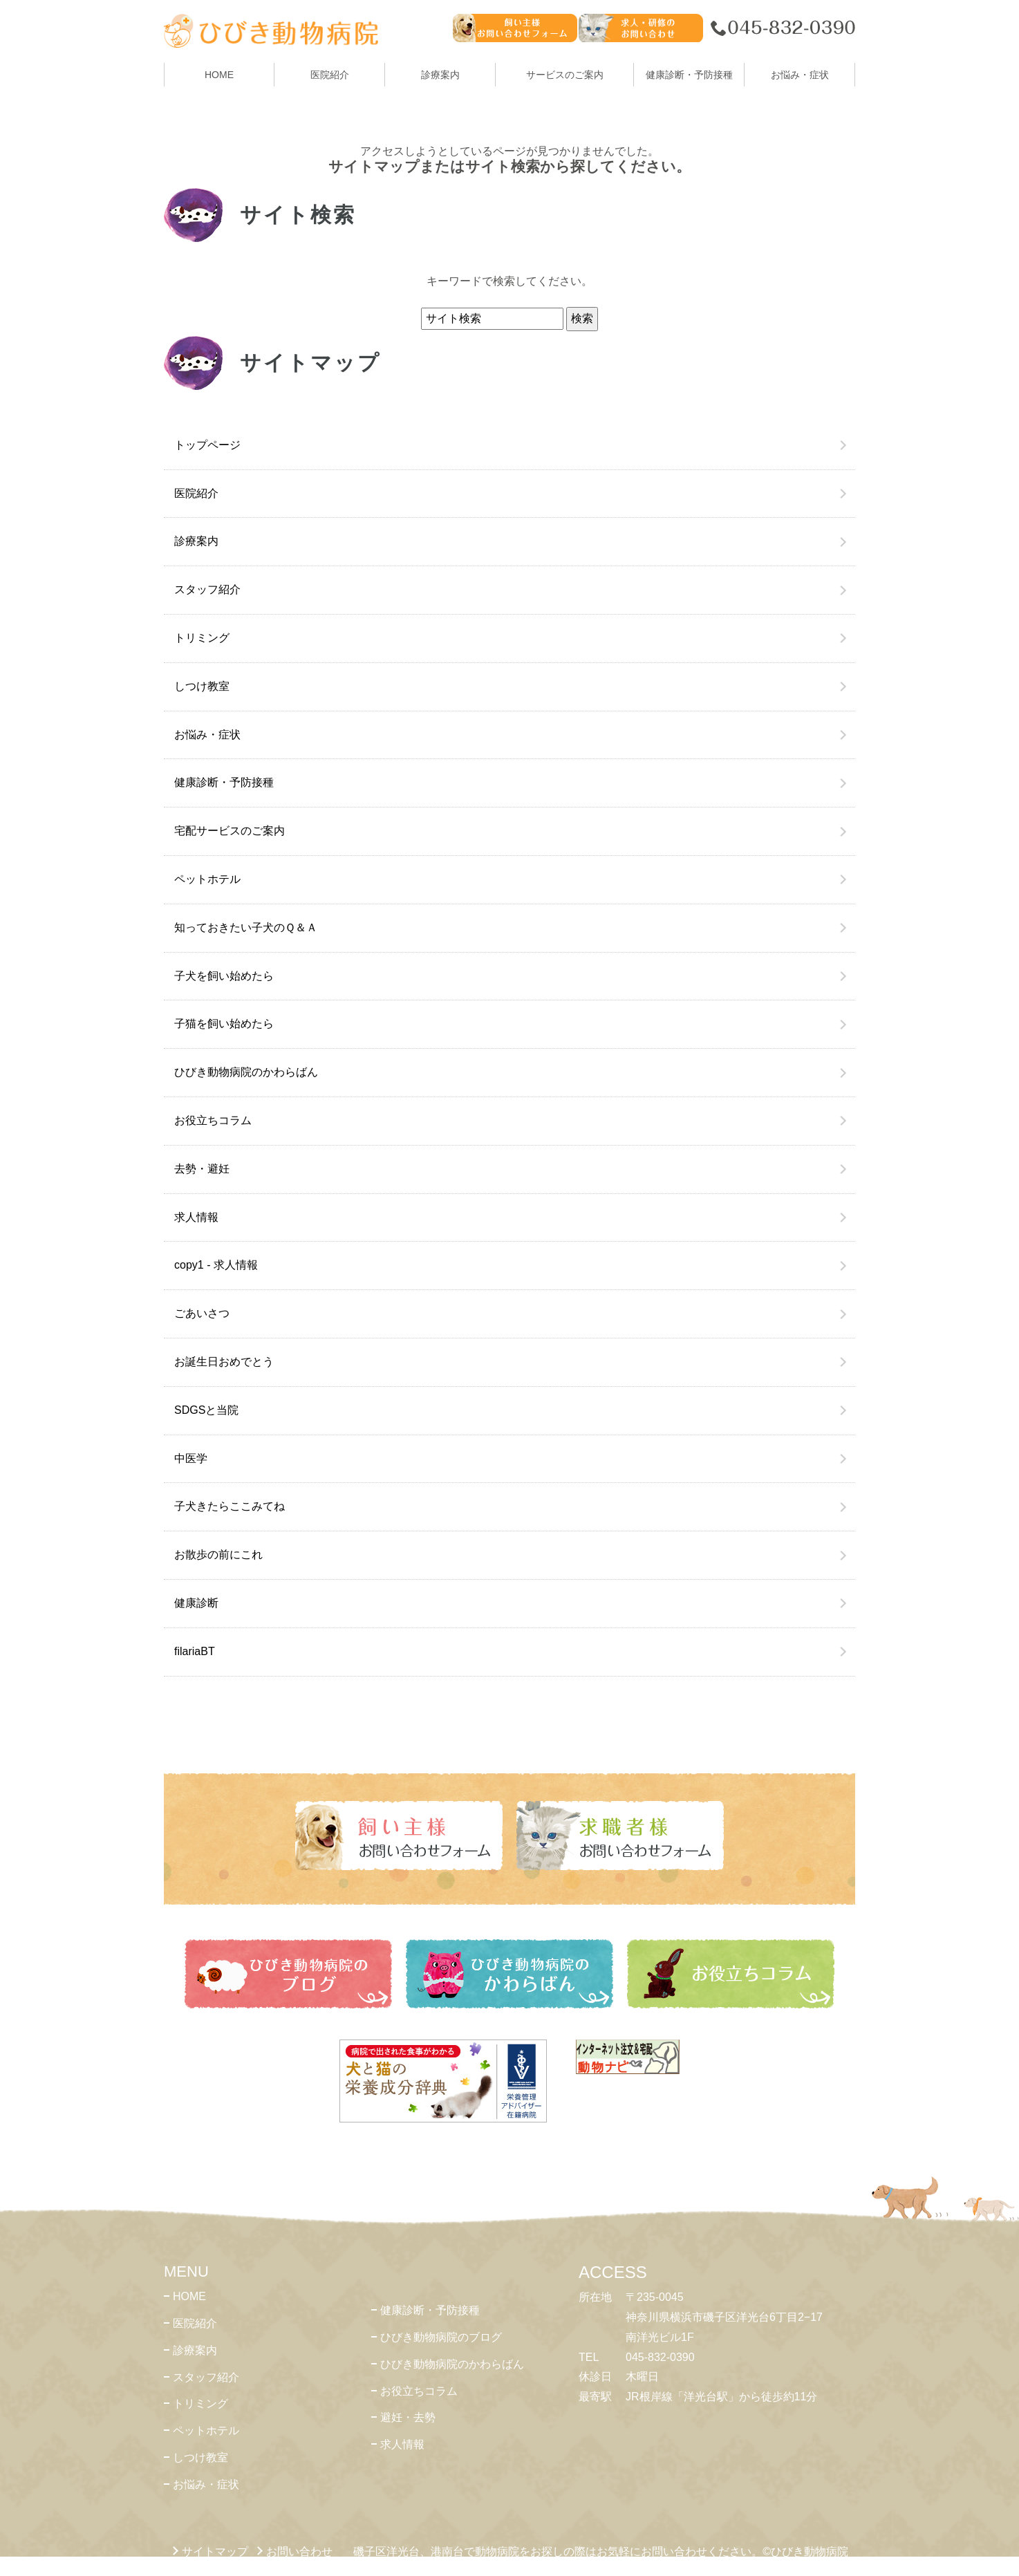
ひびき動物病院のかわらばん (246, 1072)
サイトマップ (215, 2551)
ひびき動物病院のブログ (441, 2337)
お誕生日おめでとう (224, 1362)
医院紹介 (196, 493)
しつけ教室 (202, 686)
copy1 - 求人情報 (216, 1265)
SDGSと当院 (206, 1410)
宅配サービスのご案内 (229, 831)
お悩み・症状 (207, 734)
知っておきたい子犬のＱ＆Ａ (245, 927)
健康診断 (196, 1603)
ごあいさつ (202, 1313)
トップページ (207, 445)
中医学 (190, 1458)
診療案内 (440, 74)
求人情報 (196, 1217)
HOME (219, 74)
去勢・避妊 (202, 1169)
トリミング (202, 638)
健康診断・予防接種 (224, 782)
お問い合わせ (299, 2551)
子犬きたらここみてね (229, 1506)
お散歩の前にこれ (218, 1554)
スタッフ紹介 (207, 589)
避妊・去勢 (408, 2417)
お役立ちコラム (213, 1120)
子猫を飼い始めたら (224, 1023)
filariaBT (194, 1651)
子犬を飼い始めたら (224, 976)
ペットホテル (207, 879)
